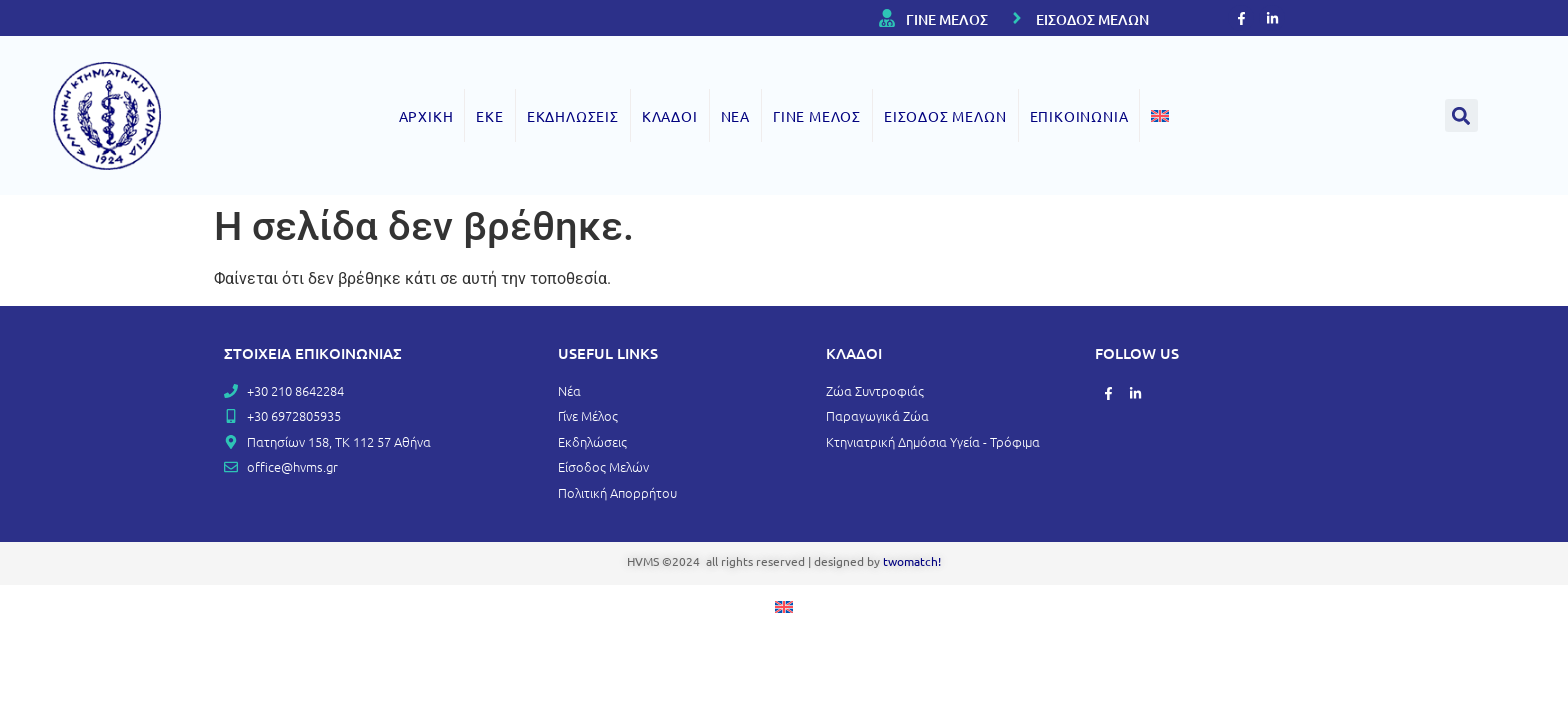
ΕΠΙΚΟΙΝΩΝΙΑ (1079, 116)
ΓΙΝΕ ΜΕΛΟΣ (947, 19)
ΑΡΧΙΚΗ (426, 116)
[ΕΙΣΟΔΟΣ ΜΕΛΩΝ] (1017, 18)
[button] (1461, 115)
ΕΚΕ (489, 116)
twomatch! (912, 561)
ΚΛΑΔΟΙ (670, 116)
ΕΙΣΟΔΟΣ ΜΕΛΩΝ (1092, 19)
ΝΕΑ (735, 116)
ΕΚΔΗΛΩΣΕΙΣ (573, 116)
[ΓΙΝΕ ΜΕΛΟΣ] (887, 18)
